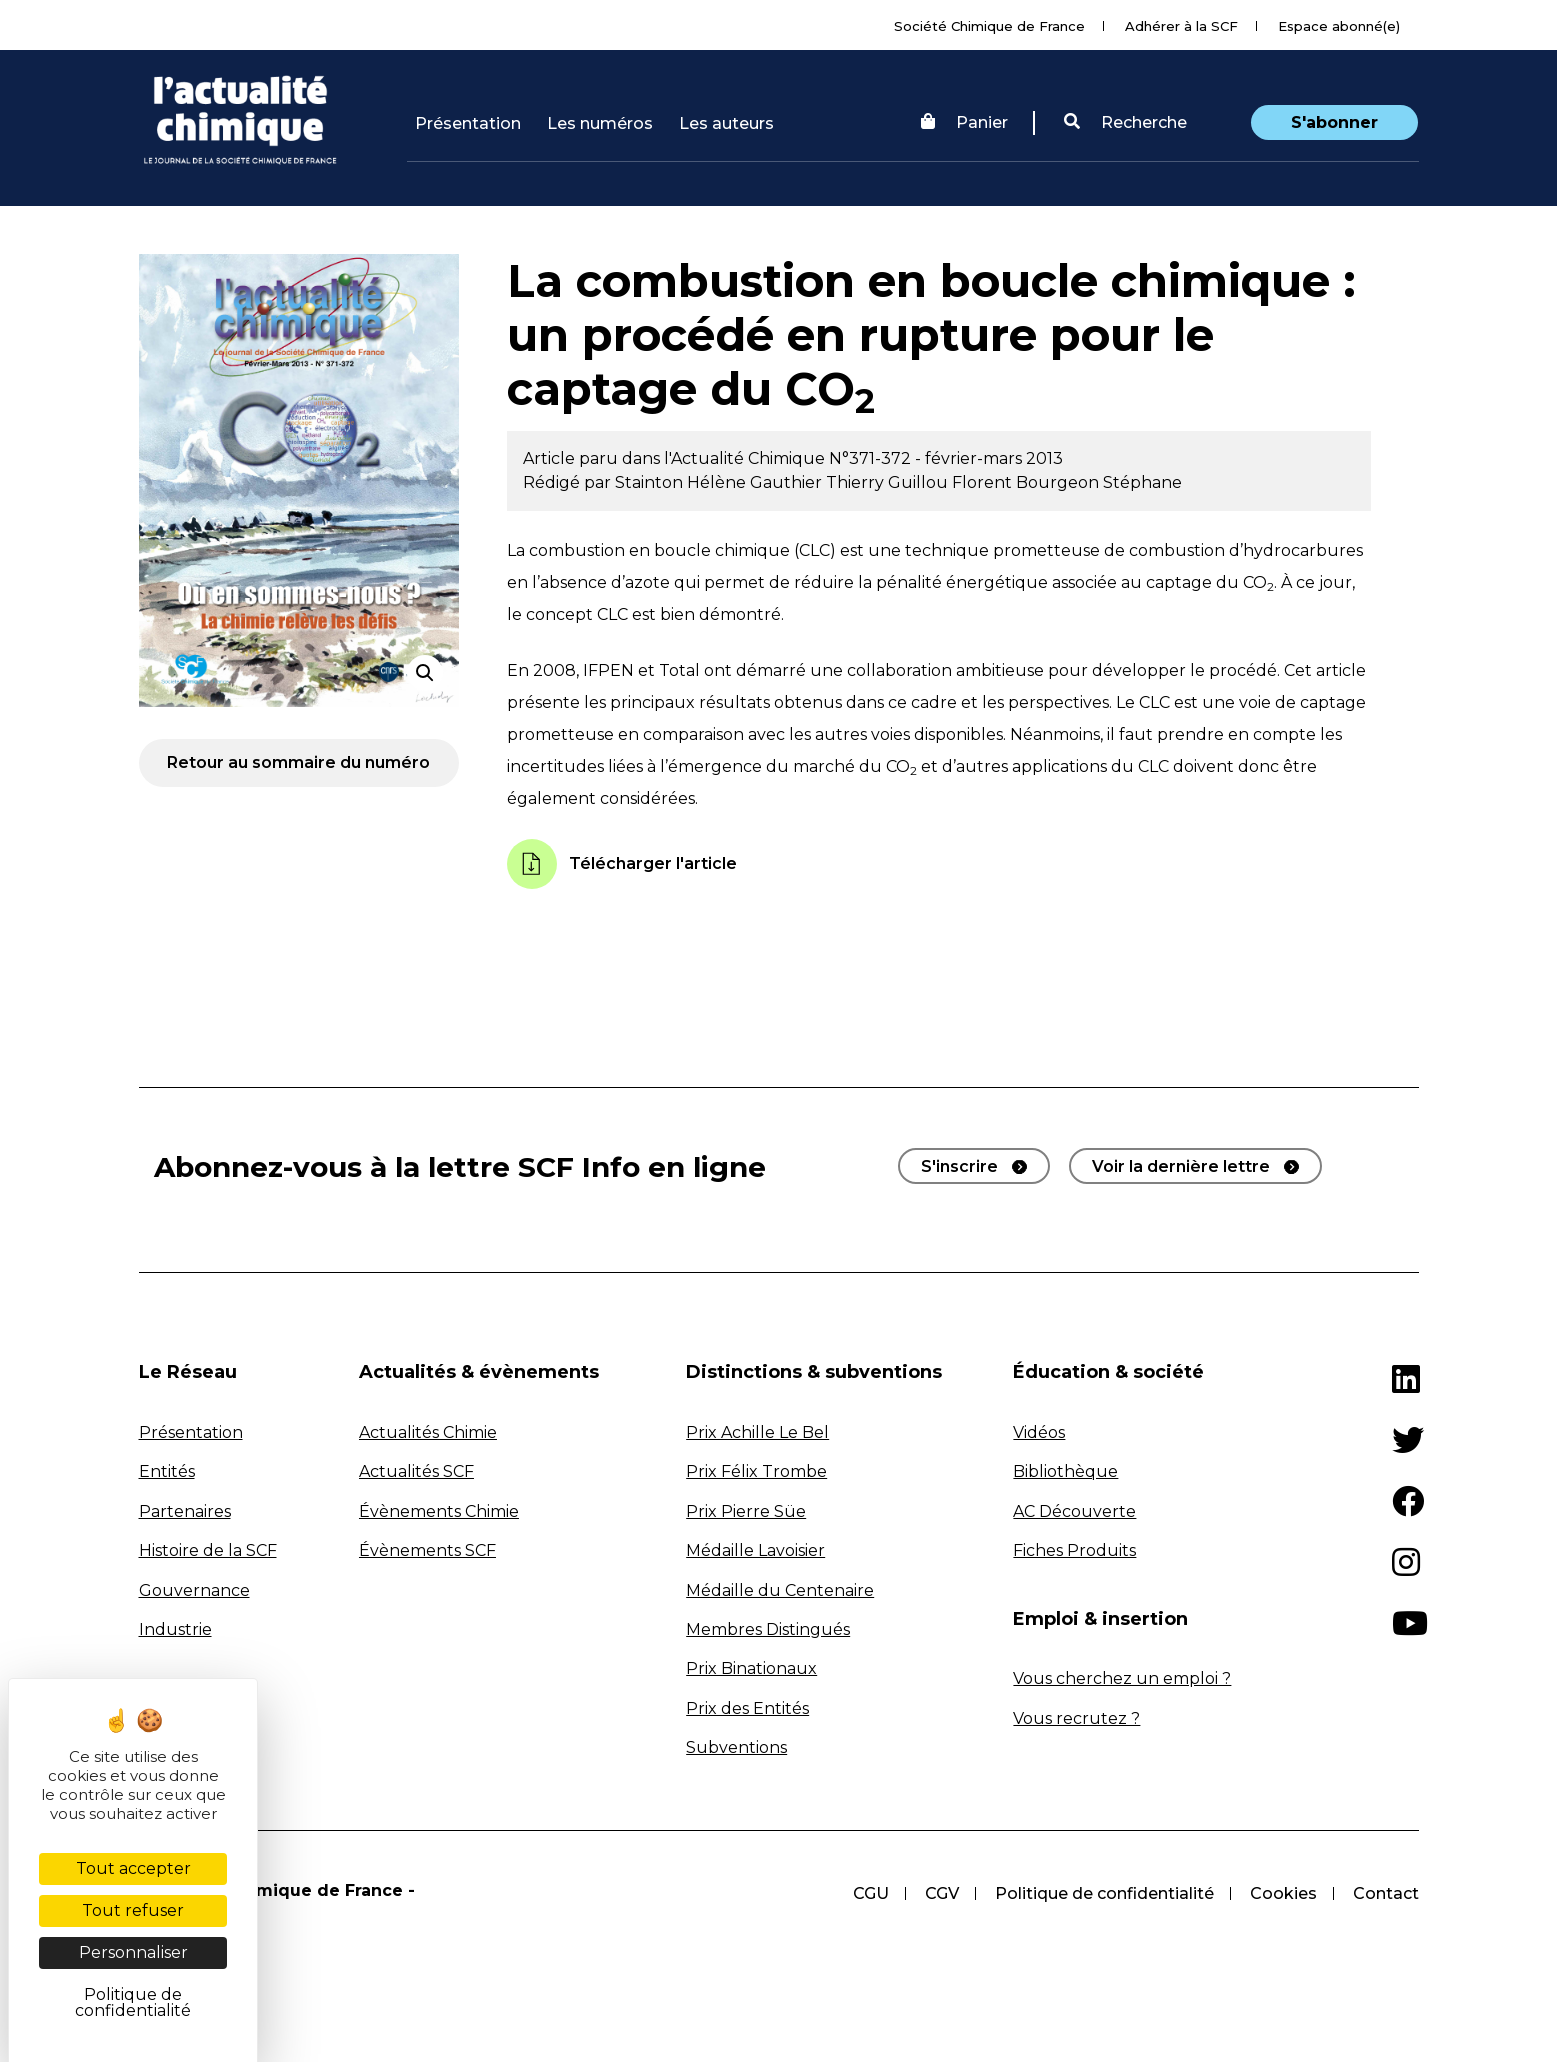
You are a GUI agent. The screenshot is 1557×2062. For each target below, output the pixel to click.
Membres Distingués (768, 1629)
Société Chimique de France (989, 26)
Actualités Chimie (428, 1432)
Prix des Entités (747, 1708)
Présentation (468, 123)
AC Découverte (1074, 1511)
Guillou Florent (952, 482)
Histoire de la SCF (208, 1550)
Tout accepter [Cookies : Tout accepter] (133, 1868)
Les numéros (600, 123)
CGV (942, 1893)
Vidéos (1039, 1432)
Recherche (1125, 122)
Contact (1386, 1893)
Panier (964, 122)
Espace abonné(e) (1339, 26)
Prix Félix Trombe (756, 1471)
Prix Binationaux (751, 1668)
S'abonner (1334, 122)
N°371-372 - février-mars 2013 (946, 458)
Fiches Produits (1074, 1550)
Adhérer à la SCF (1181, 26)
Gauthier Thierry (819, 482)
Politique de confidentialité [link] (133, 2002)
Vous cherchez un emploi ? (1122, 1678)
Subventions (736, 1747)
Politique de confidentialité (1104, 1893)
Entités (167, 1471)
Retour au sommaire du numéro (298, 762)
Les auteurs (726, 123)
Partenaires (185, 1511)
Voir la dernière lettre (1181, 1166)
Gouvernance (194, 1590)
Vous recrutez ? (1076, 1718)
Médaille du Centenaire (780, 1590)
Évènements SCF (427, 1550)
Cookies (1283, 1893)
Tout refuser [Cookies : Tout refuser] (133, 1910)
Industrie (175, 1629)
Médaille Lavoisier (755, 1550)
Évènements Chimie (439, 1511)
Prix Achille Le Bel (757, 1432)
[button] (1125, 123)
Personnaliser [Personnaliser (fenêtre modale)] (133, 1952)
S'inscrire (959, 1166)
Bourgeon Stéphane (1099, 482)
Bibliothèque (1065, 1471)
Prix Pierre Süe (746, 1511)
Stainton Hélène (682, 482)
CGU (871, 1893)
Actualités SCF (416, 1471)
